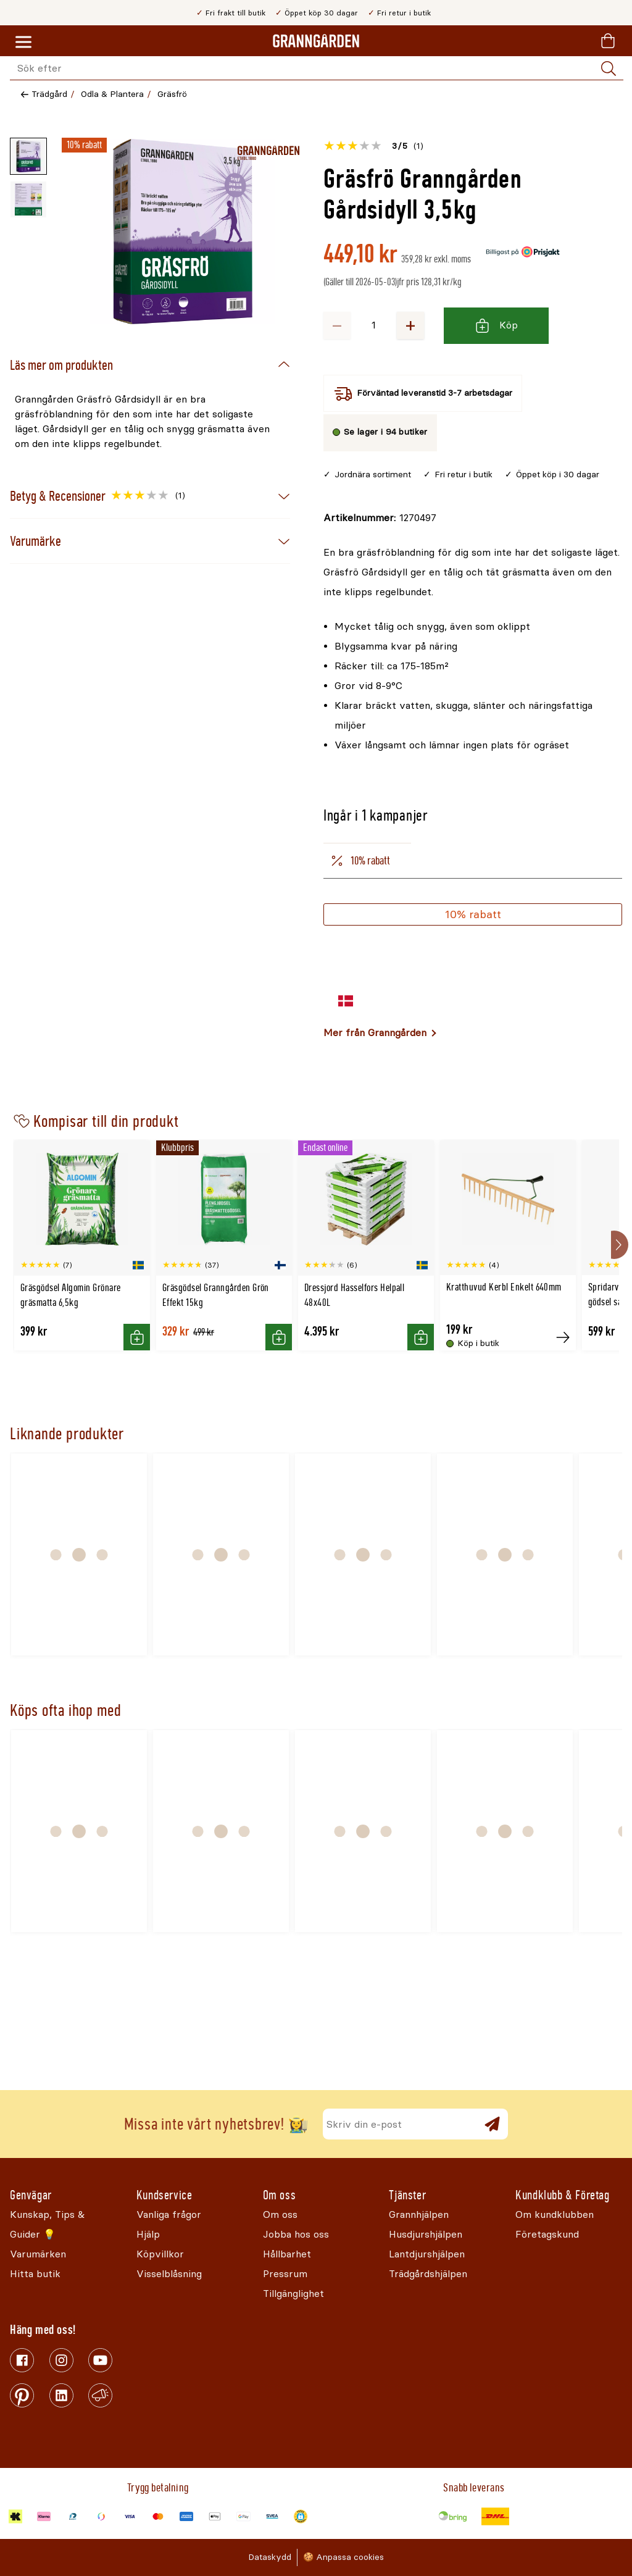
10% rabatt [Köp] (473, 914)
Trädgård (49, 94)
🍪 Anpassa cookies (343, 2557)
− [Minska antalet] (337, 325)
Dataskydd (269, 2557)
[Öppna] (182, 231)
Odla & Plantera (112, 94)
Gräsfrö (172, 94)
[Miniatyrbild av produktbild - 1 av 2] (28, 156)
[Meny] (23, 42)
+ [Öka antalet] (410, 325)
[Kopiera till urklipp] (379, 518)
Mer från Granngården (374, 1033)
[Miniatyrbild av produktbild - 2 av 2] (28, 199)
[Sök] (608, 68)
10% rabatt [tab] (360, 861)
